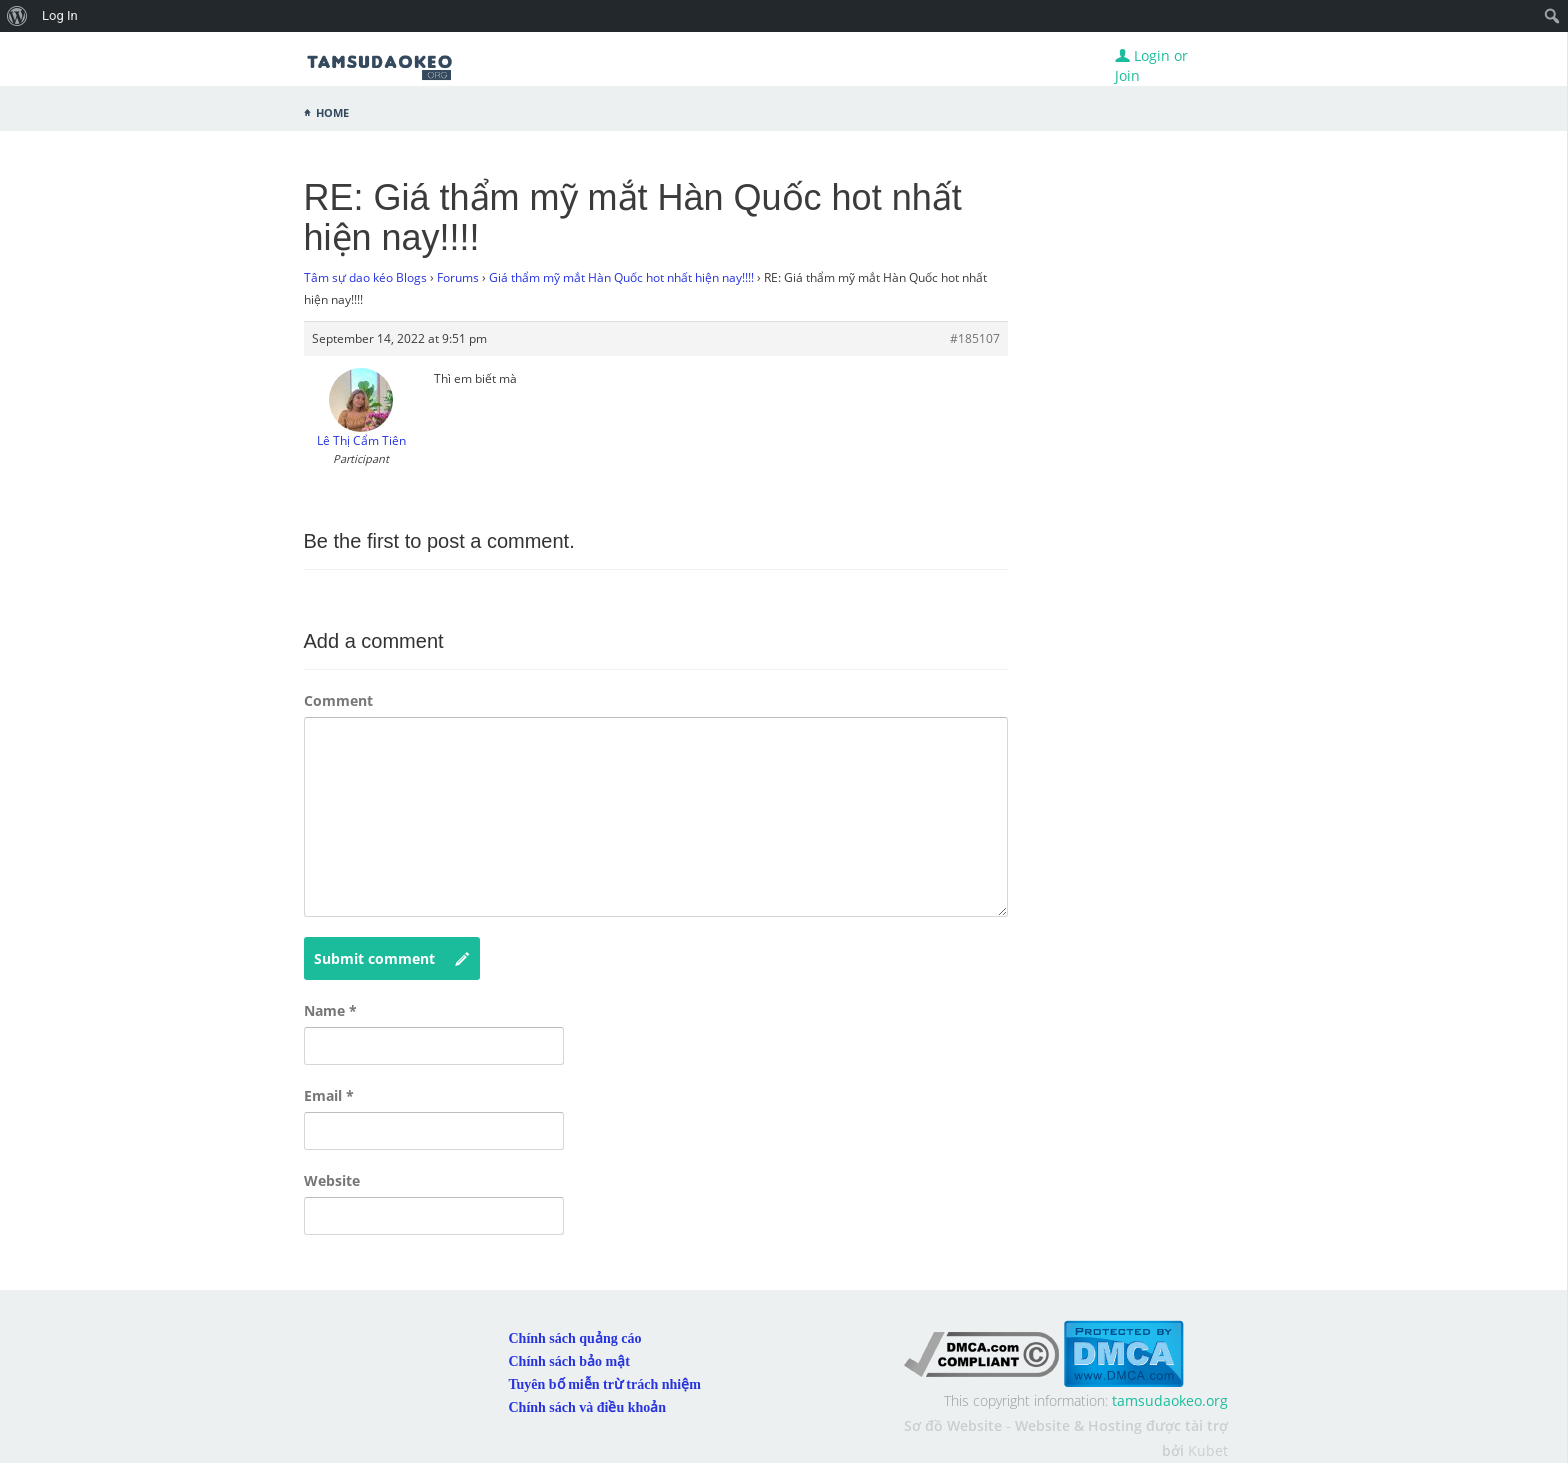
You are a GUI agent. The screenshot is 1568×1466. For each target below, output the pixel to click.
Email (329, 1095)
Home (332, 111)
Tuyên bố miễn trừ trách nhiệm (605, 1384)
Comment (338, 700)
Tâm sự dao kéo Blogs (365, 277)
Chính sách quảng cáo (575, 1338)
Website (332, 1180)
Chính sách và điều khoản (588, 1407)
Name (330, 1010)
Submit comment (392, 959)
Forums (458, 277)
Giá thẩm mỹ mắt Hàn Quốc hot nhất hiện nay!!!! (621, 277)
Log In (60, 15)
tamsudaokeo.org (1170, 1400)
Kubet (1208, 1450)
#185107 (975, 338)
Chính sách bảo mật (569, 1361)
